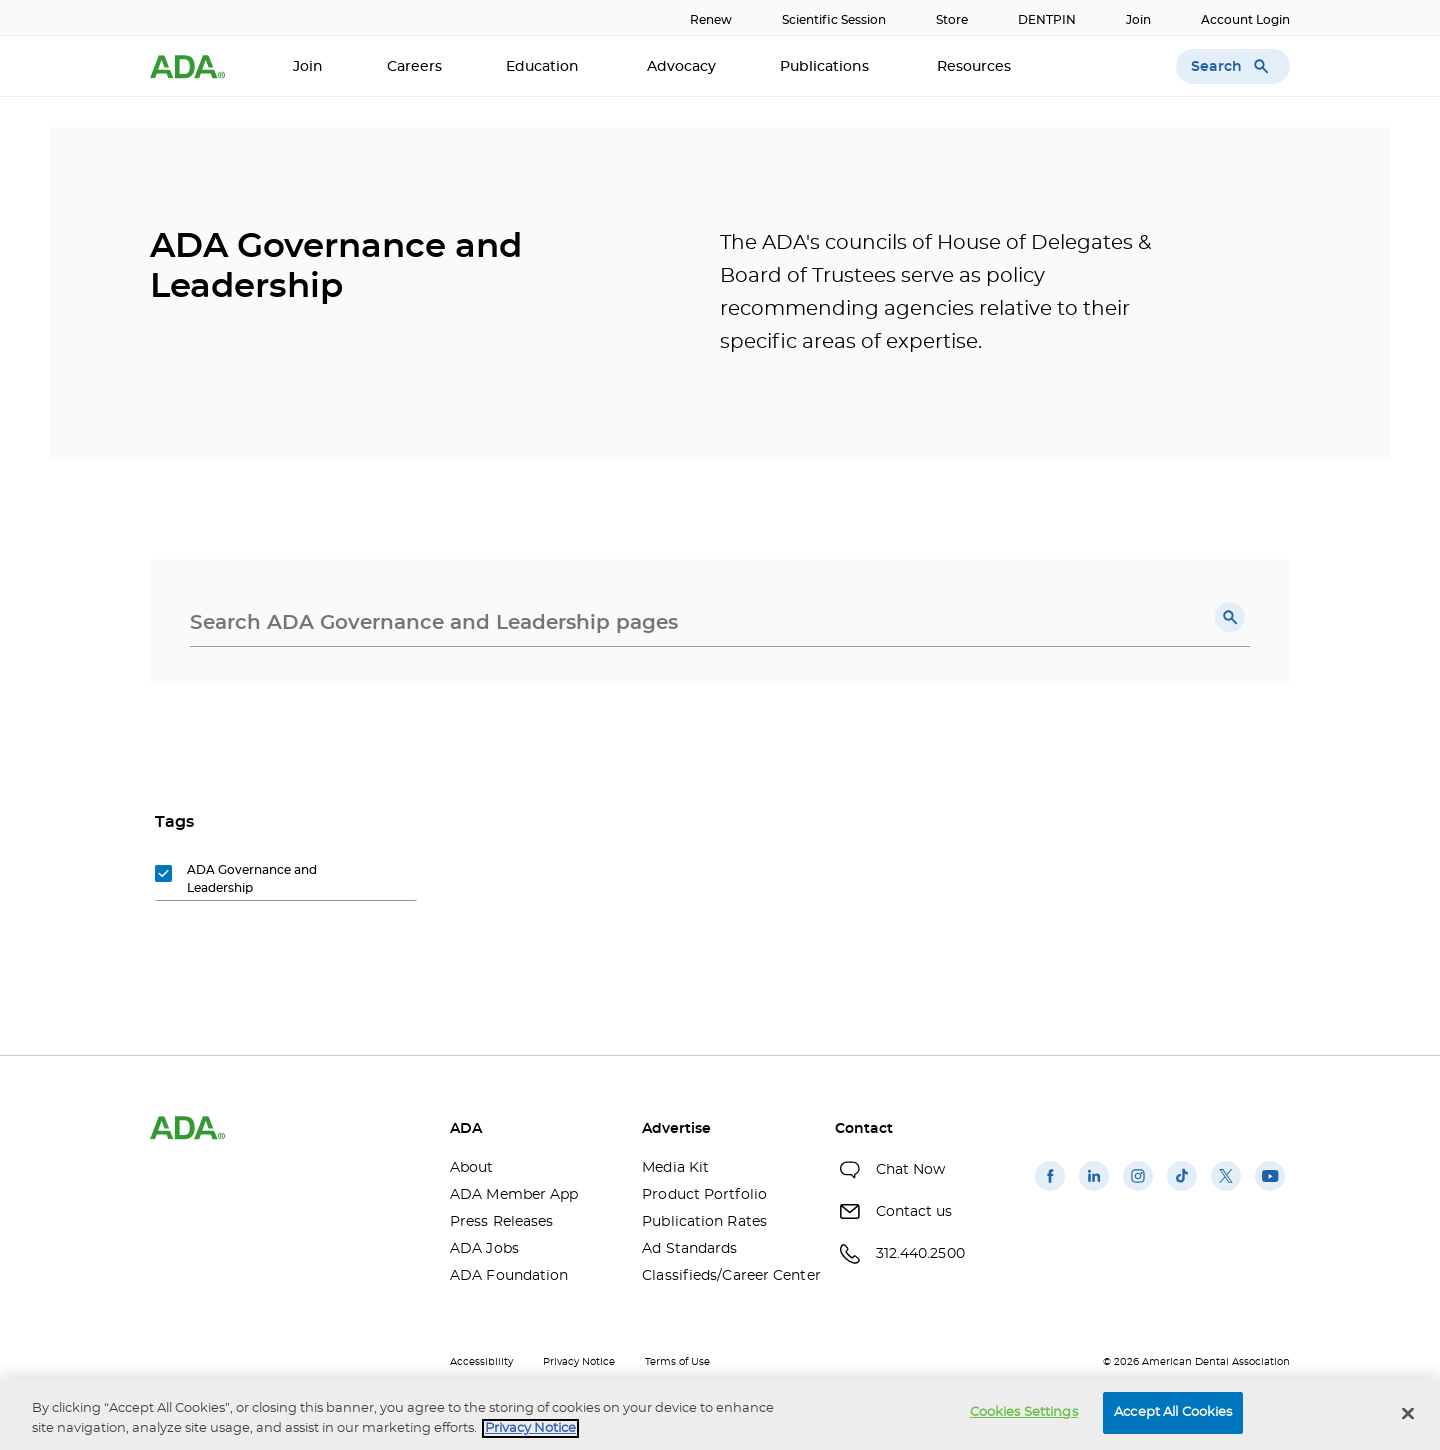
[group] (251, 880)
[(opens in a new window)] (1050, 1191)
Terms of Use (677, 1362)
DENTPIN (1047, 20)
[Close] (1408, 1413)
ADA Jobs (484, 1249)
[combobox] (720, 623)
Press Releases (501, 1222)
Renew (711, 20)
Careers (414, 67)
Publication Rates (704, 1222)
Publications (826, 67)
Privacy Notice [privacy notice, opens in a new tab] (530, 1428)
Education (544, 67)
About (472, 1168)
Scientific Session (834, 20)
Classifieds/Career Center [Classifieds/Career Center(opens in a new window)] (723, 1276)
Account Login (1245, 20)
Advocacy (681, 67)
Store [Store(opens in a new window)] (952, 20)
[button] (1230, 617)
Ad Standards (689, 1249)
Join (1138, 20)
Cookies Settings (1024, 1412)
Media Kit (675, 1168)
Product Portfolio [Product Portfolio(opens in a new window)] (704, 1195)
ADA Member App (514, 1195)
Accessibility (481, 1362)
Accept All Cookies (1173, 1412)
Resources (976, 67)
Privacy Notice (579, 1362)
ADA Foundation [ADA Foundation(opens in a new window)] (509, 1276)
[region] (720, 1414)
